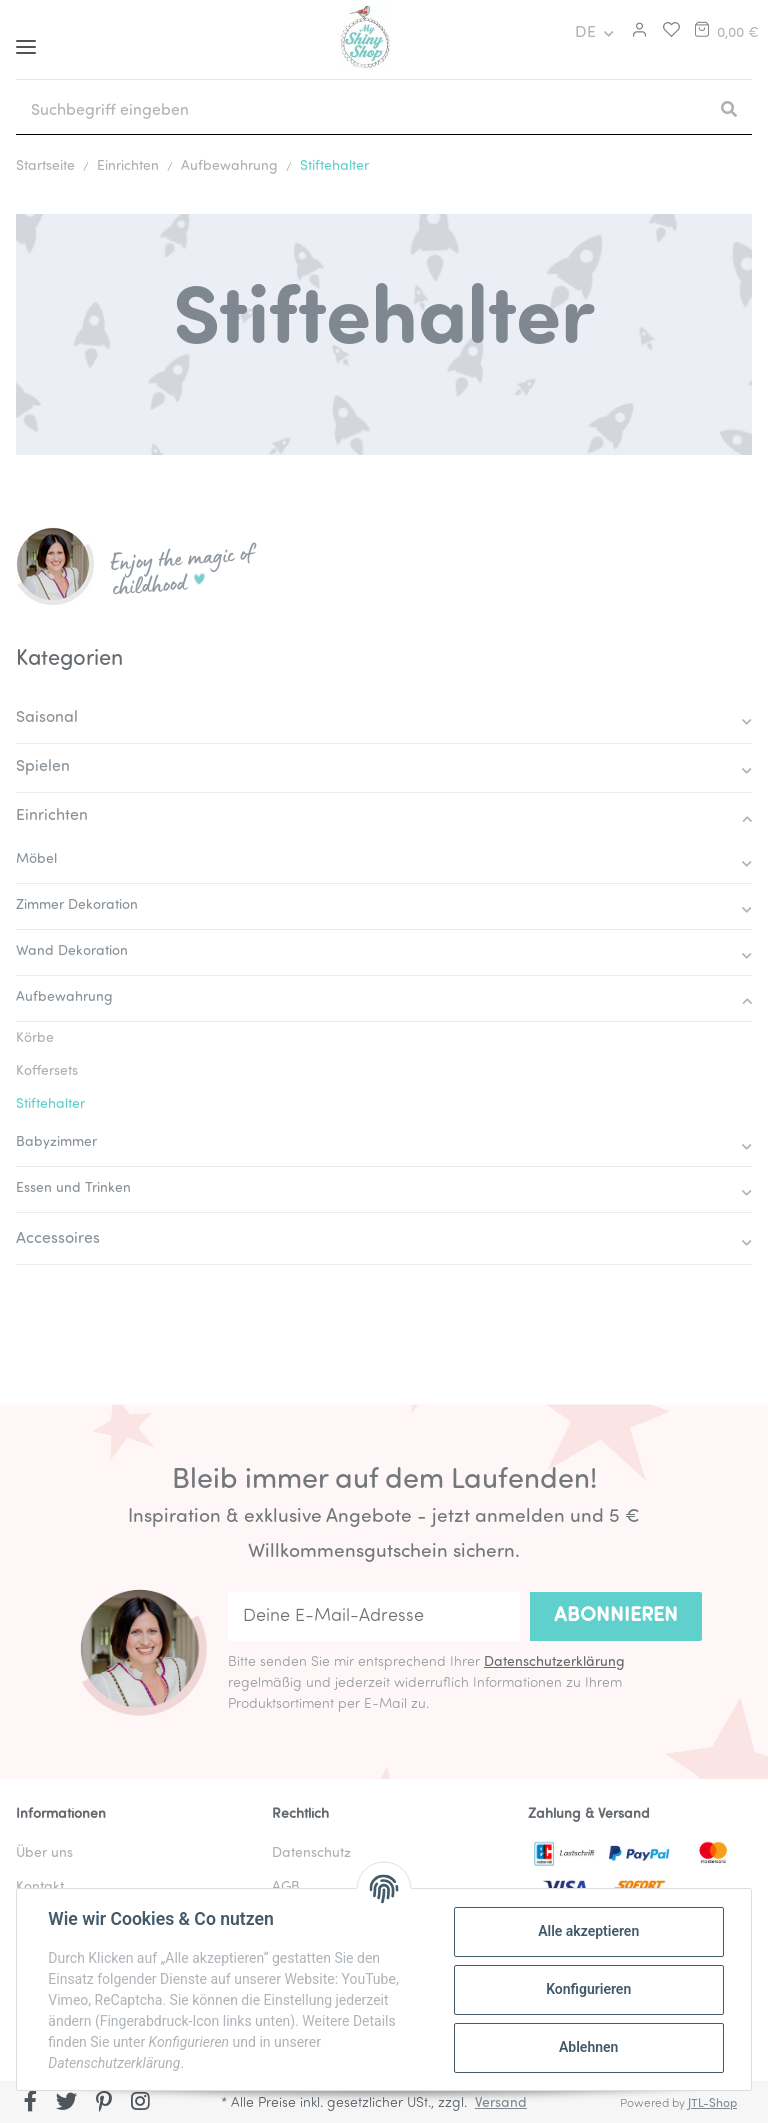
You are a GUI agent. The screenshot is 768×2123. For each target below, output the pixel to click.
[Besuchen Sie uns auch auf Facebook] (30, 2104)
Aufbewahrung (64, 997)
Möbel (36, 859)
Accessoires (58, 1239)
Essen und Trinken (73, 1188)
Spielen (43, 767)
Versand (501, 2103)
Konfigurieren (587, 1989)
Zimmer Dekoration (77, 905)
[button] (637, 33)
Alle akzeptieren (587, 1931)
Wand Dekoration (72, 951)
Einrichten (52, 816)
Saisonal (47, 718)
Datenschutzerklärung (554, 1662)
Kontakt (40, 1887)
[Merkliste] (666, 33)
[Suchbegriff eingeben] (361, 111)
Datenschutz (311, 1853)
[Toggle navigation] (26, 39)
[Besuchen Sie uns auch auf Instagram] (140, 2104)
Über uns (44, 1853)
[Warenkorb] (725, 33)
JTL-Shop (712, 2104)
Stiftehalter (50, 1104)
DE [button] (585, 33)
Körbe (35, 1038)
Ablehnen (587, 2047)
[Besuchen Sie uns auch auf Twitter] (67, 2104)
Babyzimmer (56, 1142)
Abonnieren (616, 1616)
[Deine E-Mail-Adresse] (374, 1616)
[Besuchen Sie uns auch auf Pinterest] (103, 2104)
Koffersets (47, 1071)
